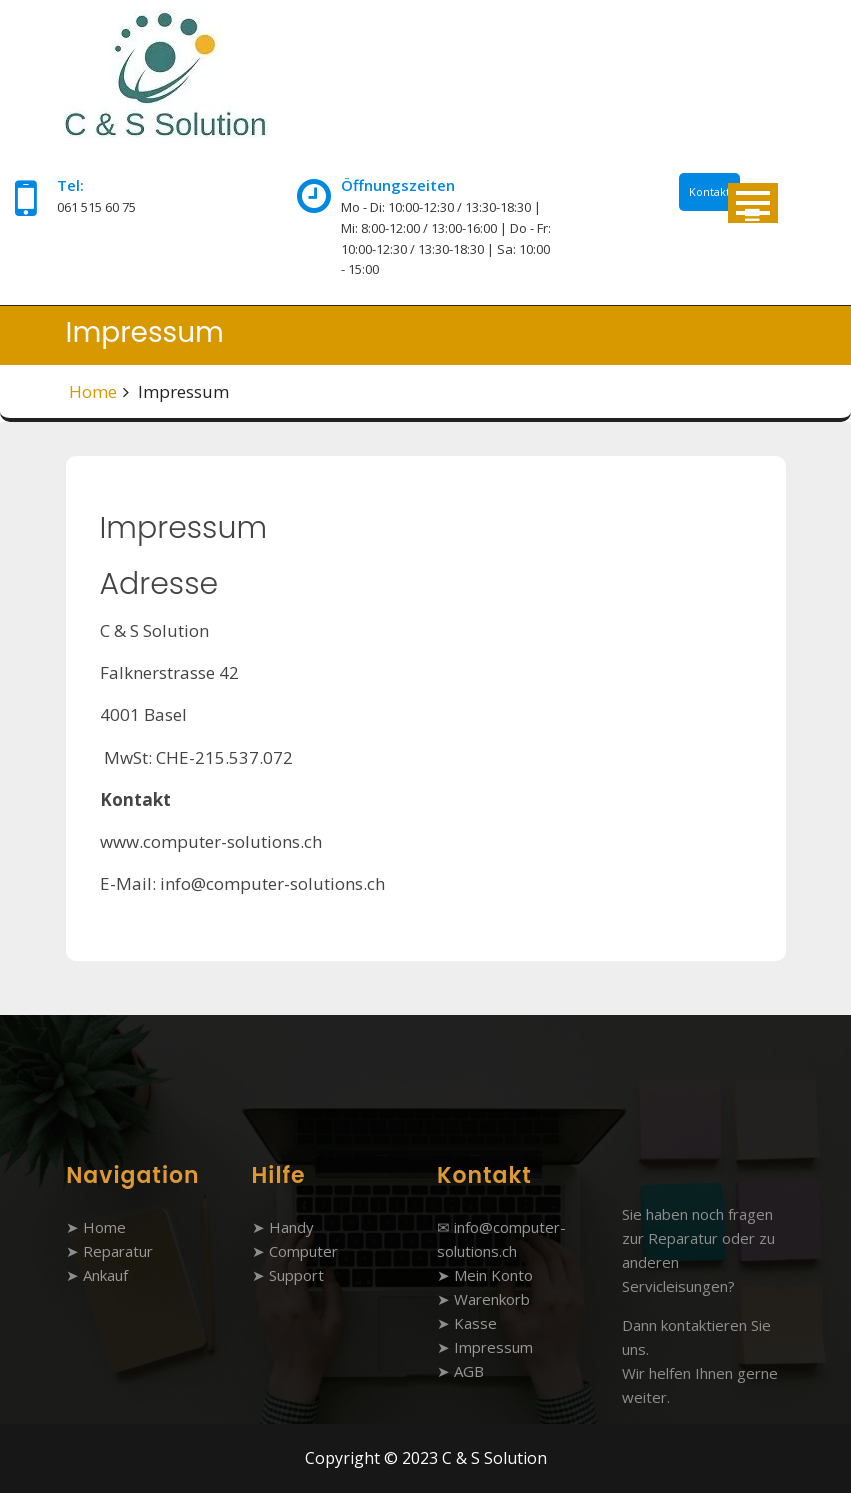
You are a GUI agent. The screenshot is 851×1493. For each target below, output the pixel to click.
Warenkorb (492, 1299)
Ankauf (105, 1275)
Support (296, 1275)
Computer (303, 1251)
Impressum (493, 1347)
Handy (291, 1227)
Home (93, 391)
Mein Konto (493, 1275)
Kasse (475, 1323)
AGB (469, 1371)
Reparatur (118, 1251)
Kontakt (709, 191)
